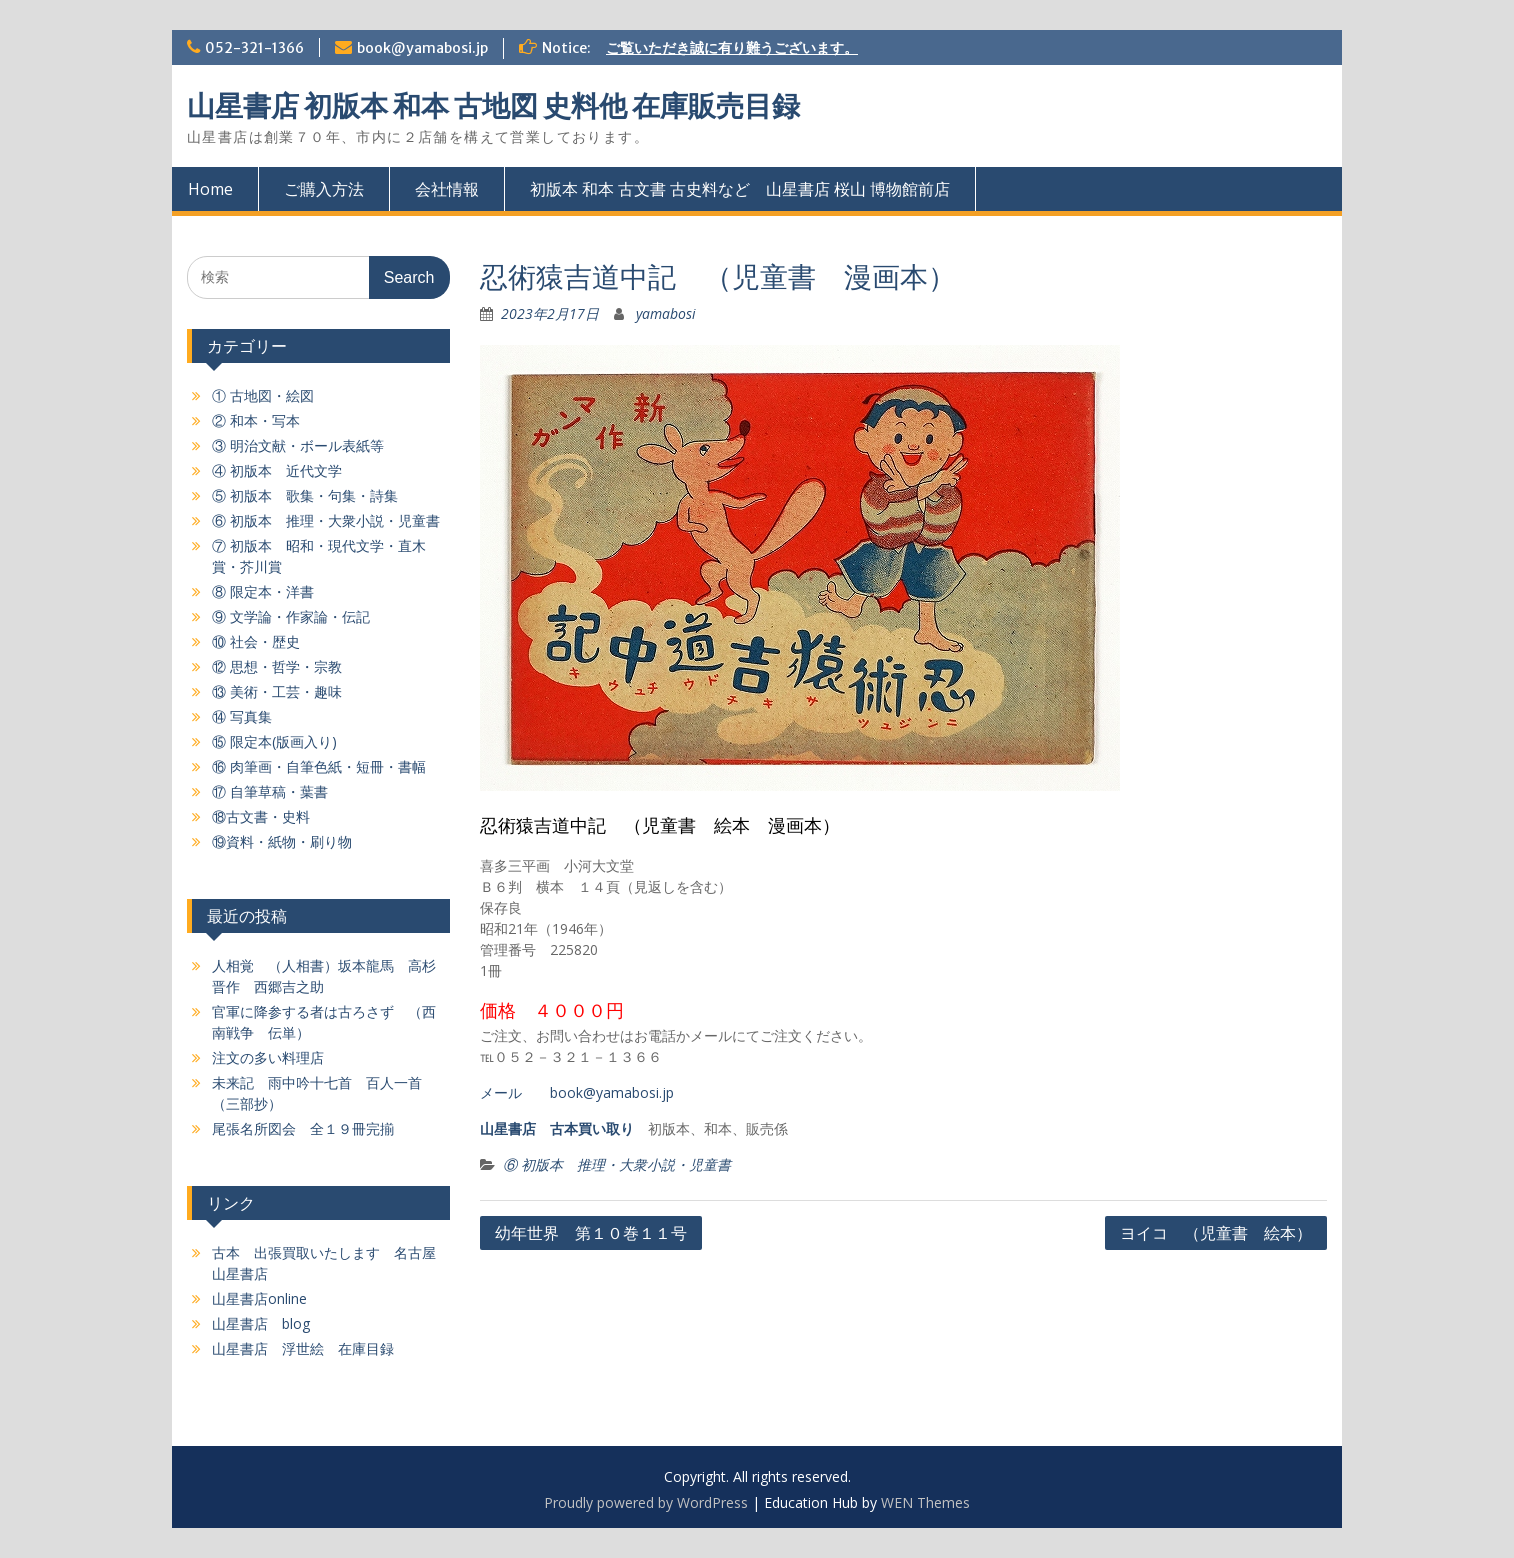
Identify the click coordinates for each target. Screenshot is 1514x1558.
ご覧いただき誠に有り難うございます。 (732, 48)
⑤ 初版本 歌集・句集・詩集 (305, 495)
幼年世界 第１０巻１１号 (591, 1233)
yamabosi (666, 313)
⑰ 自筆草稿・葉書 (270, 791)
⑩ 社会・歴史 (256, 641)
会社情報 (447, 189)
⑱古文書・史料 (261, 816)
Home (210, 189)
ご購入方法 (324, 189)
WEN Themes (925, 1502)
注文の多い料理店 (268, 1057)
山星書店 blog (261, 1323)
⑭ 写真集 (242, 716)
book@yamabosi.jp (422, 48)
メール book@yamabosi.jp (577, 1092)
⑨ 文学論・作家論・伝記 (291, 616)
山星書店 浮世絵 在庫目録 (303, 1348)
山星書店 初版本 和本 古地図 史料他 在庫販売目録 (493, 106)
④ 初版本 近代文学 (277, 470)
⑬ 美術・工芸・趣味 (277, 691)
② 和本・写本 (256, 420)
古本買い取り (592, 1128)
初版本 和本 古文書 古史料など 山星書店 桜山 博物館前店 (740, 189)
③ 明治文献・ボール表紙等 (298, 445)
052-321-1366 (254, 48)
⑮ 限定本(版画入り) (274, 741)
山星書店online (259, 1298)
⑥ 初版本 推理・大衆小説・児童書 (617, 1164)
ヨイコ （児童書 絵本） (1216, 1233)
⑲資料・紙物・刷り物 (282, 841)
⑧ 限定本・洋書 (263, 591)
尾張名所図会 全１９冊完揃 (303, 1128)
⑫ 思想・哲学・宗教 (277, 666)
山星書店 (508, 1128)
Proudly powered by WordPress (646, 1502)
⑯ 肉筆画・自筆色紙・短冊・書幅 (319, 766)
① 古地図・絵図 (263, 395)
